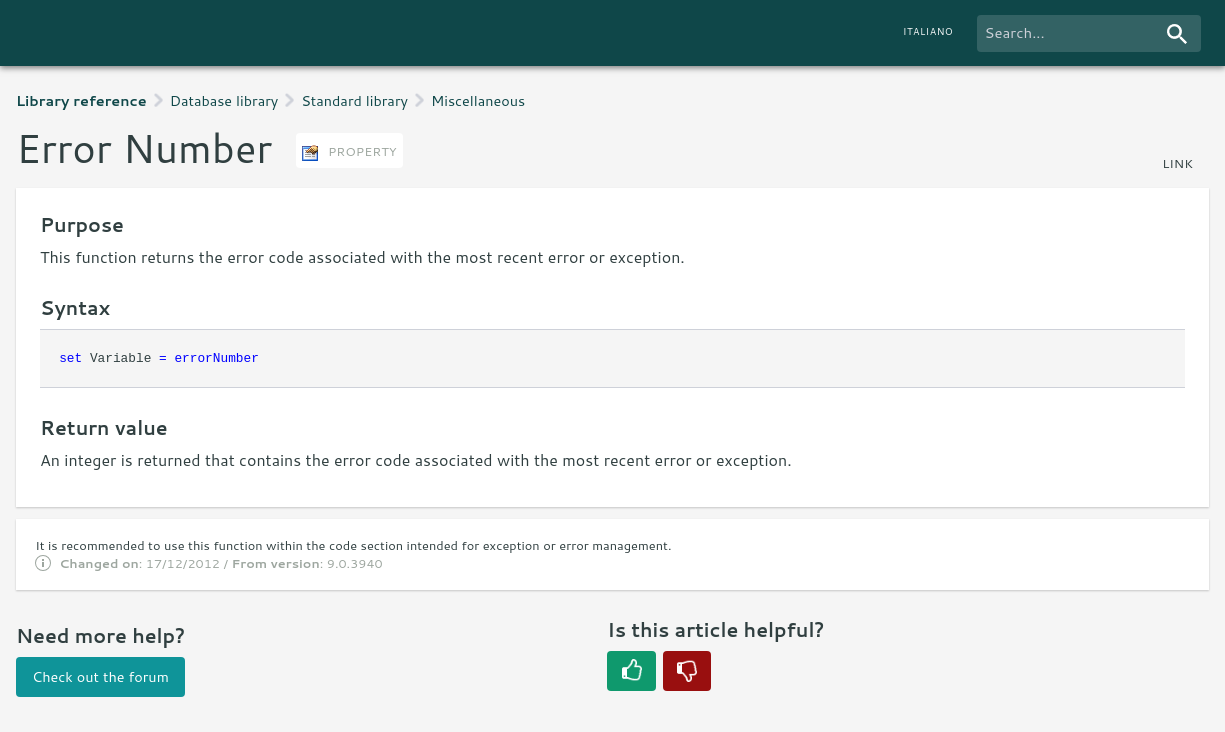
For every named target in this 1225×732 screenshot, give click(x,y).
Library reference (81, 100)
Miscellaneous (478, 100)
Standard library (354, 100)
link (1177, 163)
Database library (224, 100)
